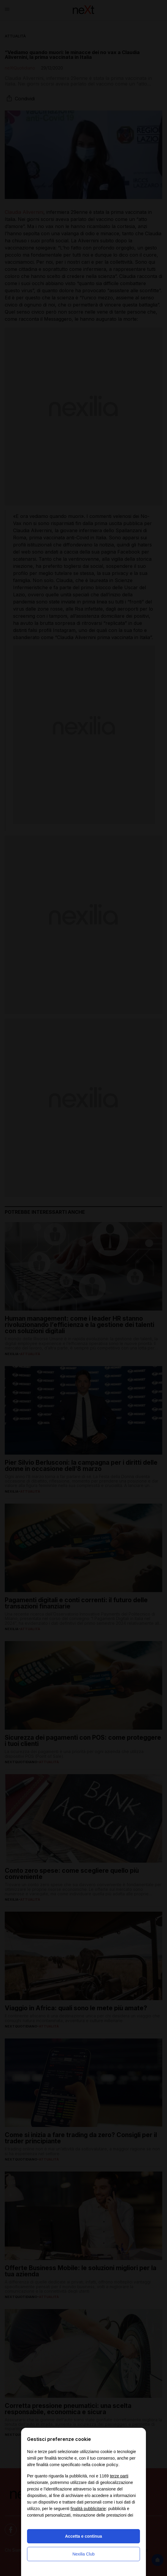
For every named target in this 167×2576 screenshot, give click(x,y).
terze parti (119, 2476)
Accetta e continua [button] (83, 2536)
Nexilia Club (84, 2554)
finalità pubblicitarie (88, 2508)
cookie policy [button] (105, 2464)
